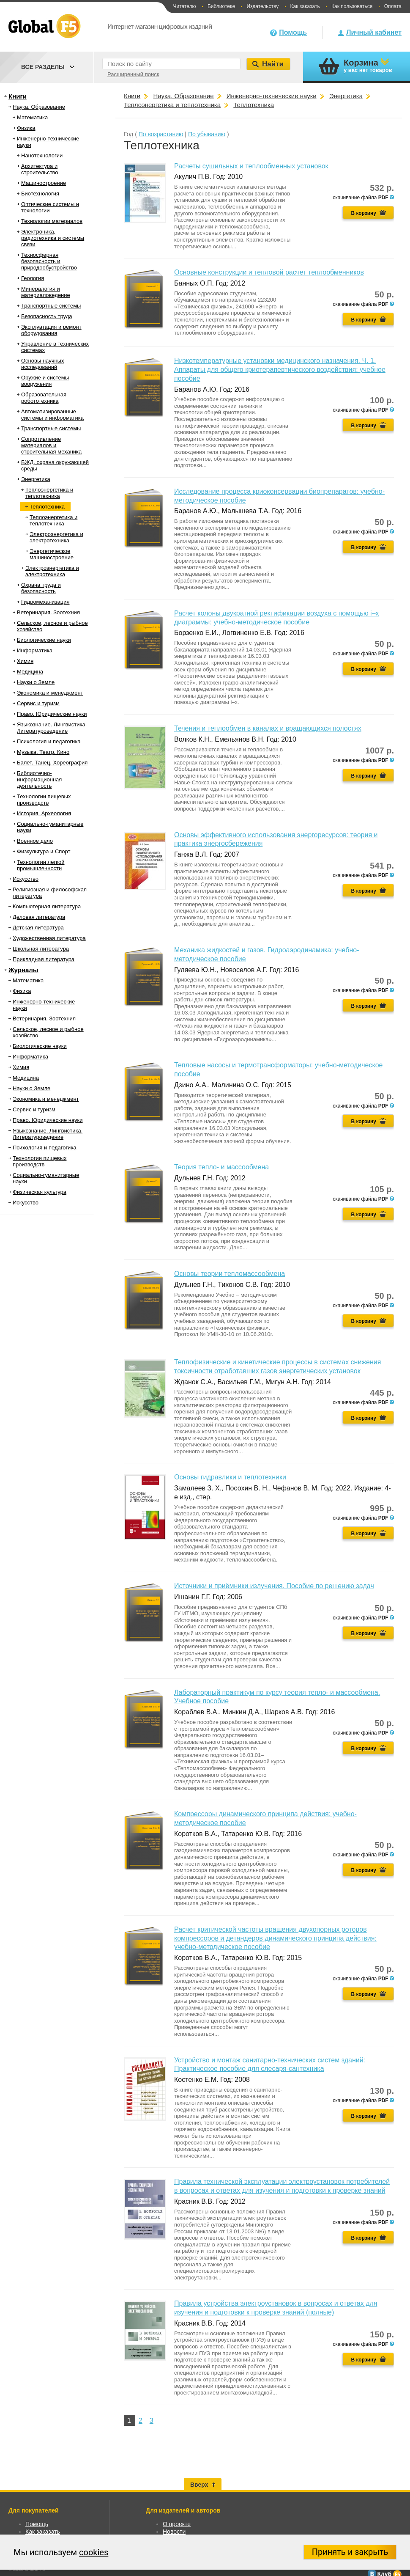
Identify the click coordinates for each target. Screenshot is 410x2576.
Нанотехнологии (42, 155)
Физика (26, 128)
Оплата (393, 6)
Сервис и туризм (38, 703)
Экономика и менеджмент (50, 693)
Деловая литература (39, 917)
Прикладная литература (43, 959)
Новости (174, 2531)
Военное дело (35, 841)
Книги (17, 96)
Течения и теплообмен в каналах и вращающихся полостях (267, 728)
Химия (25, 661)
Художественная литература (49, 938)
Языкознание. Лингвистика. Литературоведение (52, 727)
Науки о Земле (36, 682)
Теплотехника (47, 506)
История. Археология (44, 813)
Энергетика (35, 479)
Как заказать (305, 6)
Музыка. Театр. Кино (43, 752)
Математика (32, 117)
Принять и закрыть (350, 2552)
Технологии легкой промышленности (41, 865)
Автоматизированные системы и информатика (52, 414)
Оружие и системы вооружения (45, 380)
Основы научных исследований (42, 363)
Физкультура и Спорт (43, 851)
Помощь (293, 32)
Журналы (23, 969)
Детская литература (38, 927)
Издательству (262, 6)
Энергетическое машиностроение (52, 554)
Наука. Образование (39, 107)
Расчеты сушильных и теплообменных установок (251, 166)
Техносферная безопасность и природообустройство (49, 261)
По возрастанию (161, 134)
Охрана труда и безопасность (41, 588)
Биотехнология (40, 193)
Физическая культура (39, 1192)
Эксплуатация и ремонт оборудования (51, 330)
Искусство (25, 879)
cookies (93, 2552)
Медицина (30, 671)
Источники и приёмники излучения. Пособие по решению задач (274, 1585)
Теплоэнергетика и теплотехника (49, 493)
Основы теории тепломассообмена (229, 1273)
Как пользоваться (351, 6)
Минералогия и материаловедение (45, 292)
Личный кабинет (374, 32)
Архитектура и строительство (39, 169)
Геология (32, 278)
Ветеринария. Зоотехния (48, 612)
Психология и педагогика (49, 741)
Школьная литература (41, 949)
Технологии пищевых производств (44, 799)
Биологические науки (44, 640)
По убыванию (206, 134)
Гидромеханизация (45, 602)
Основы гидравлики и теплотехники (230, 1477)
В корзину (363, 213)
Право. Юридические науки (52, 714)
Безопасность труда (46, 316)
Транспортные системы (51, 305)
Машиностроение (43, 183)
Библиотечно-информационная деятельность (39, 779)
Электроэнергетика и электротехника (56, 537)
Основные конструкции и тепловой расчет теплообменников (269, 272)
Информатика (34, 650)
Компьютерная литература (47, 906)
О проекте (177, 2524)
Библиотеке (221, 6)
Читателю (184, 6)
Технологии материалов (51, 221)
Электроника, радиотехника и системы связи (52, 237)
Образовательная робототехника (43, 397)
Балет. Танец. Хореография (52, 762)
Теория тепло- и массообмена (221, 1167)
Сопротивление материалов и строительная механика (51, 445)
